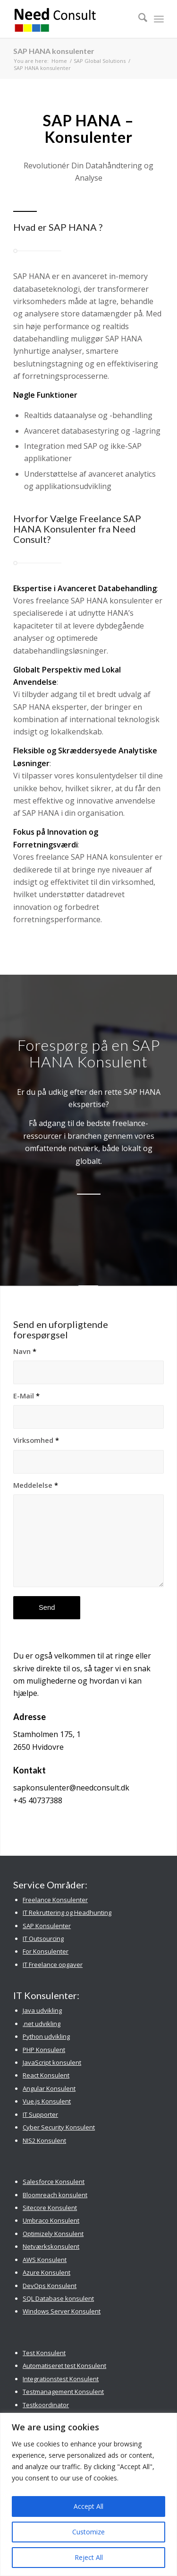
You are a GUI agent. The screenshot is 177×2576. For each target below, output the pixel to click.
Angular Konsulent (49, 2088)
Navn (24, 1351)
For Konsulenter (45, 1951)
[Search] (138, 19)
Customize (88, 2531)
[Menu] (159, 19)
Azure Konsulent (46, 2272)
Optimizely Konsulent (53, 2233)
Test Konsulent (44, 2353)
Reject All (89, 2557)
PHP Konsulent (44, 2049)
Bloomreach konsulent (55, 2195)
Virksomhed (36, 1440)
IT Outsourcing (43, 1938)
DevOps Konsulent (49, 2285)
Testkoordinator (46, 2405)
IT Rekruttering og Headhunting (67, 1912)
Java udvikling (42, 2010)
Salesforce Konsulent (53, 2181)
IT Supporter (40, 2114)
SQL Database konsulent (58, 2298)
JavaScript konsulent (52, 2062)
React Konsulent (46, 2075)
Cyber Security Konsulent (59, 2127)
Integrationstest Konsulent (61, 2379)
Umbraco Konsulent (51, 2220)
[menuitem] (138, 19)
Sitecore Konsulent (50, 2207)
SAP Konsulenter (47, 1925)
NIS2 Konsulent (44, 2140)
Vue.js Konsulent (47, 2101)
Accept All (88, 2506)
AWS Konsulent (45, 2259)
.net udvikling (41, 2023)
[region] (88, 2494)
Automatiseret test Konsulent (64, 2365)
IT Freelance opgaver (53, 1964)
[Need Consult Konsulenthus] (73, 19)
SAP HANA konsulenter (53, 50)
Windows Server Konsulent (62, 2311)
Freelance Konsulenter (55, 1899)
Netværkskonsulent (51, 2246)
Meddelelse (35, 1485)
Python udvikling (46, 2036)
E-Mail (26, 1395)
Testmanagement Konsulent (63, 2391)
